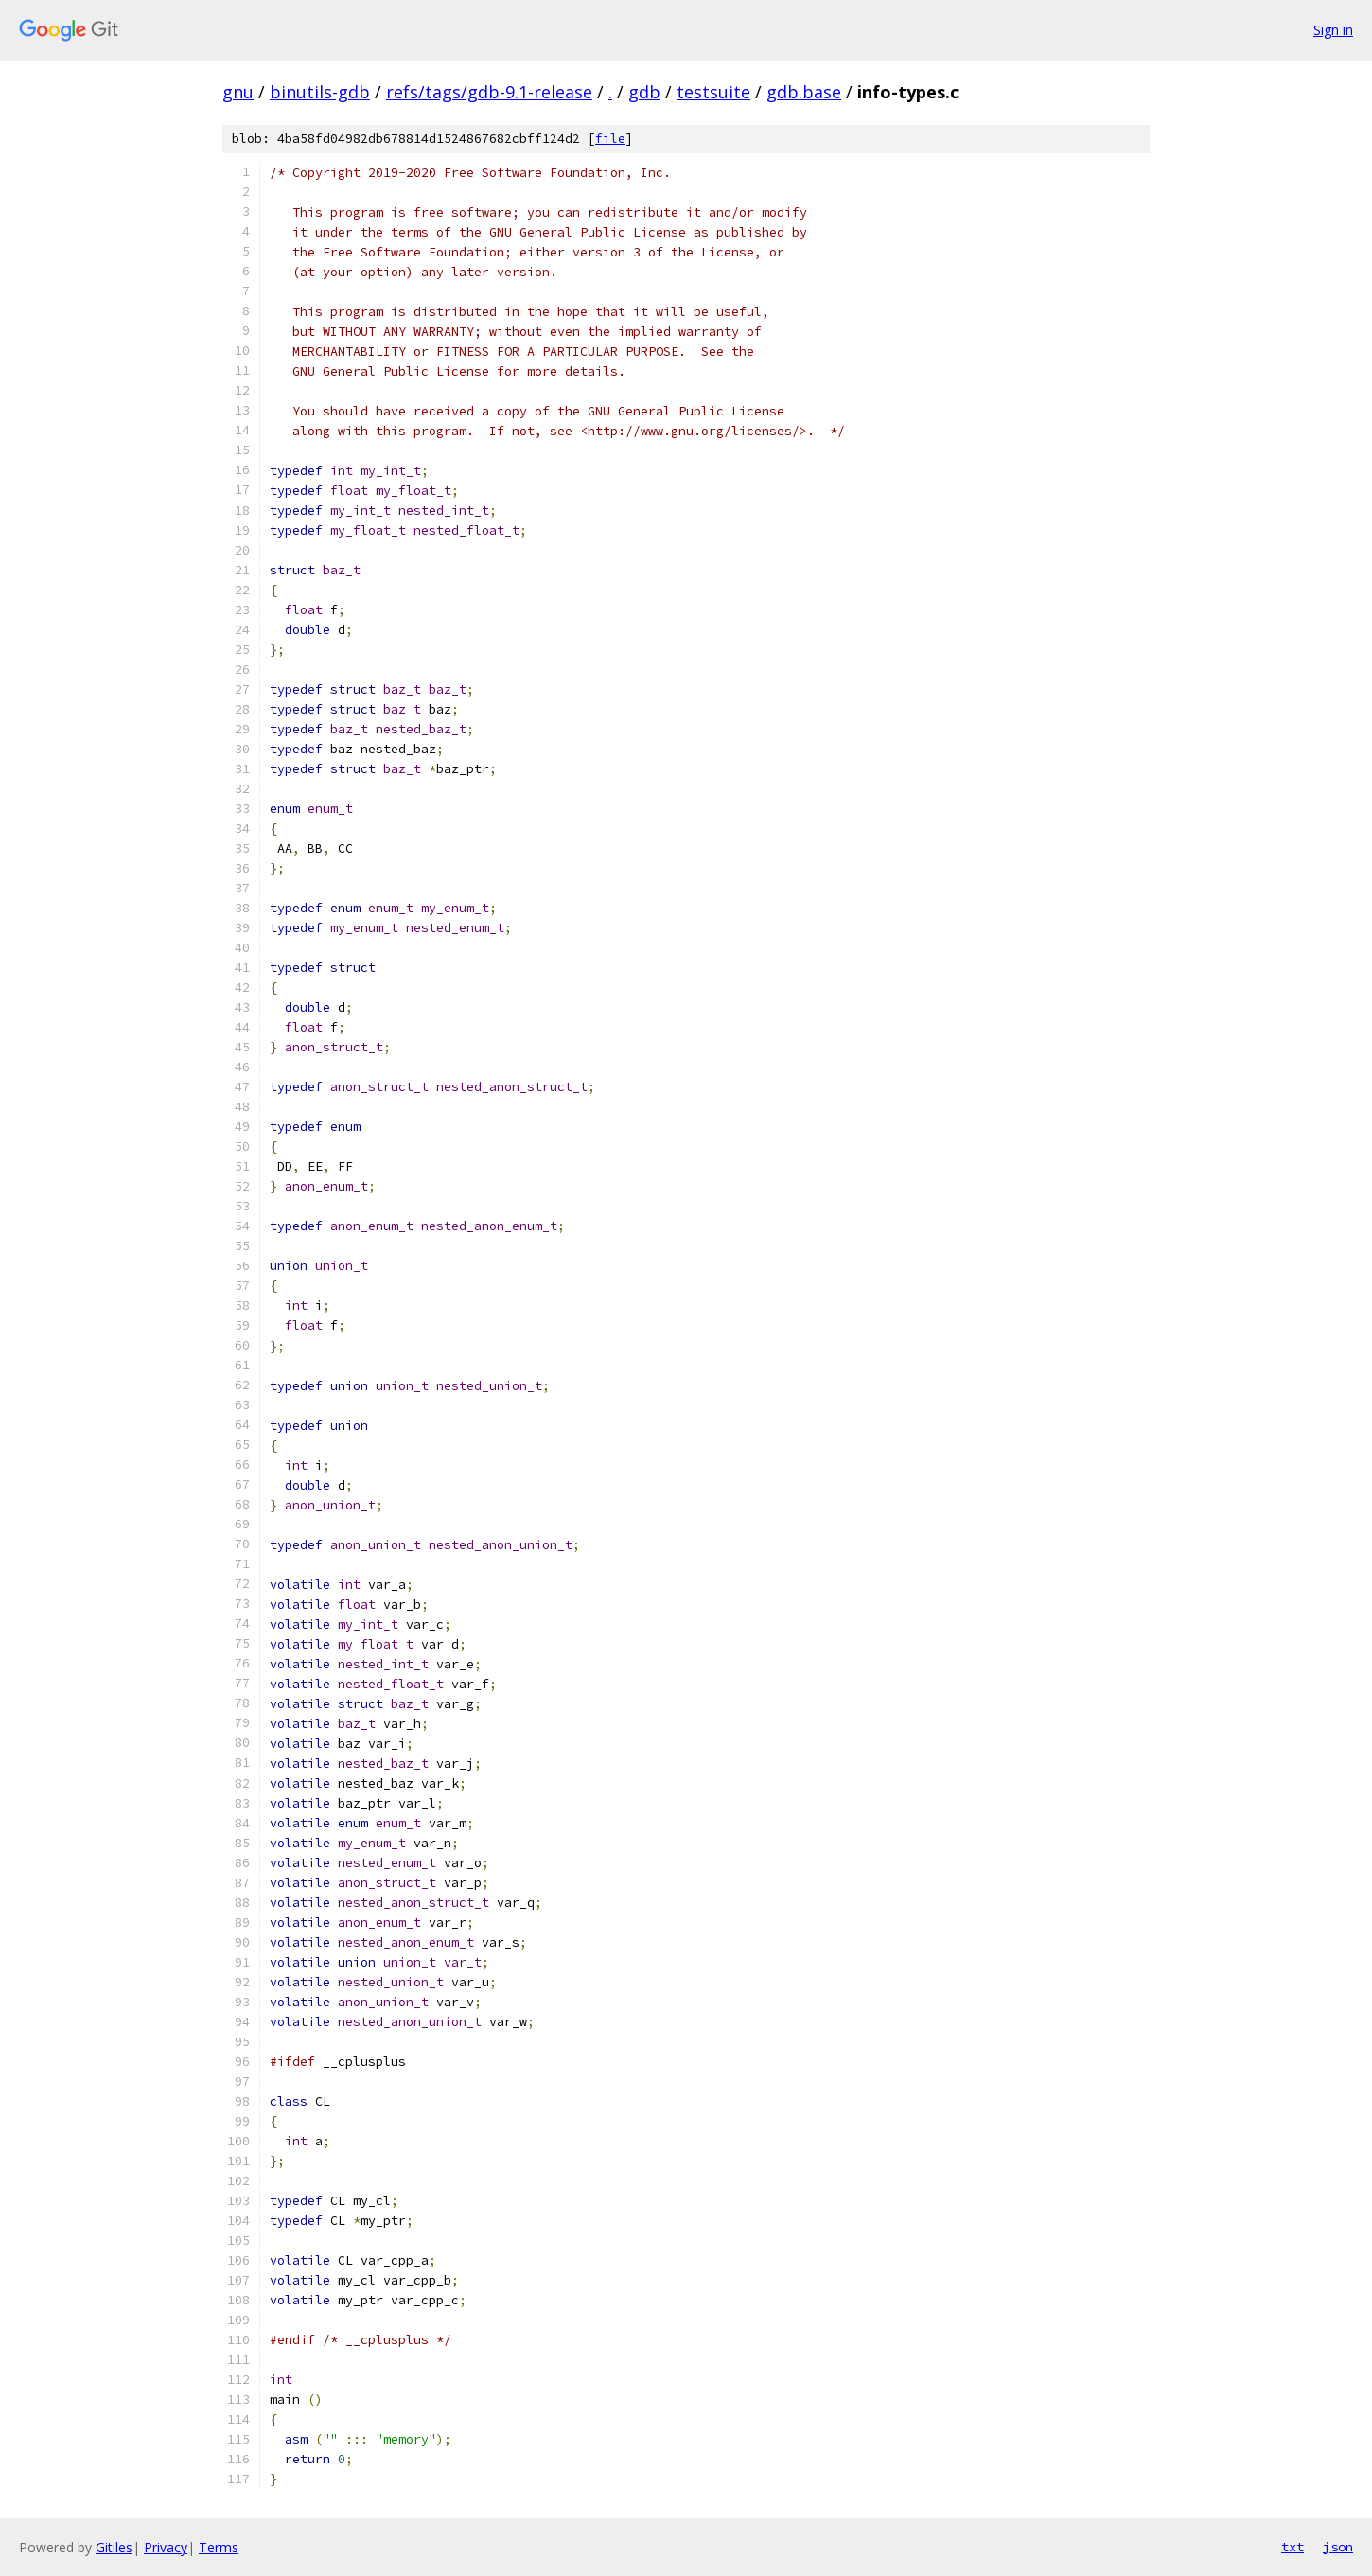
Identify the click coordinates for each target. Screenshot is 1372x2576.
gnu (238, 91)
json (1338, 2546)
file (610, 139)
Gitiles (114, 2547)
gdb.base (803, 91)
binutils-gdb (320, 91)
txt (1292, 2546)
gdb (644, 91)
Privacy (165, 2547)
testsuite (713, 91)
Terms (218, 2547)
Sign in (1333, 30)
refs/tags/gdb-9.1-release (489, 91)
